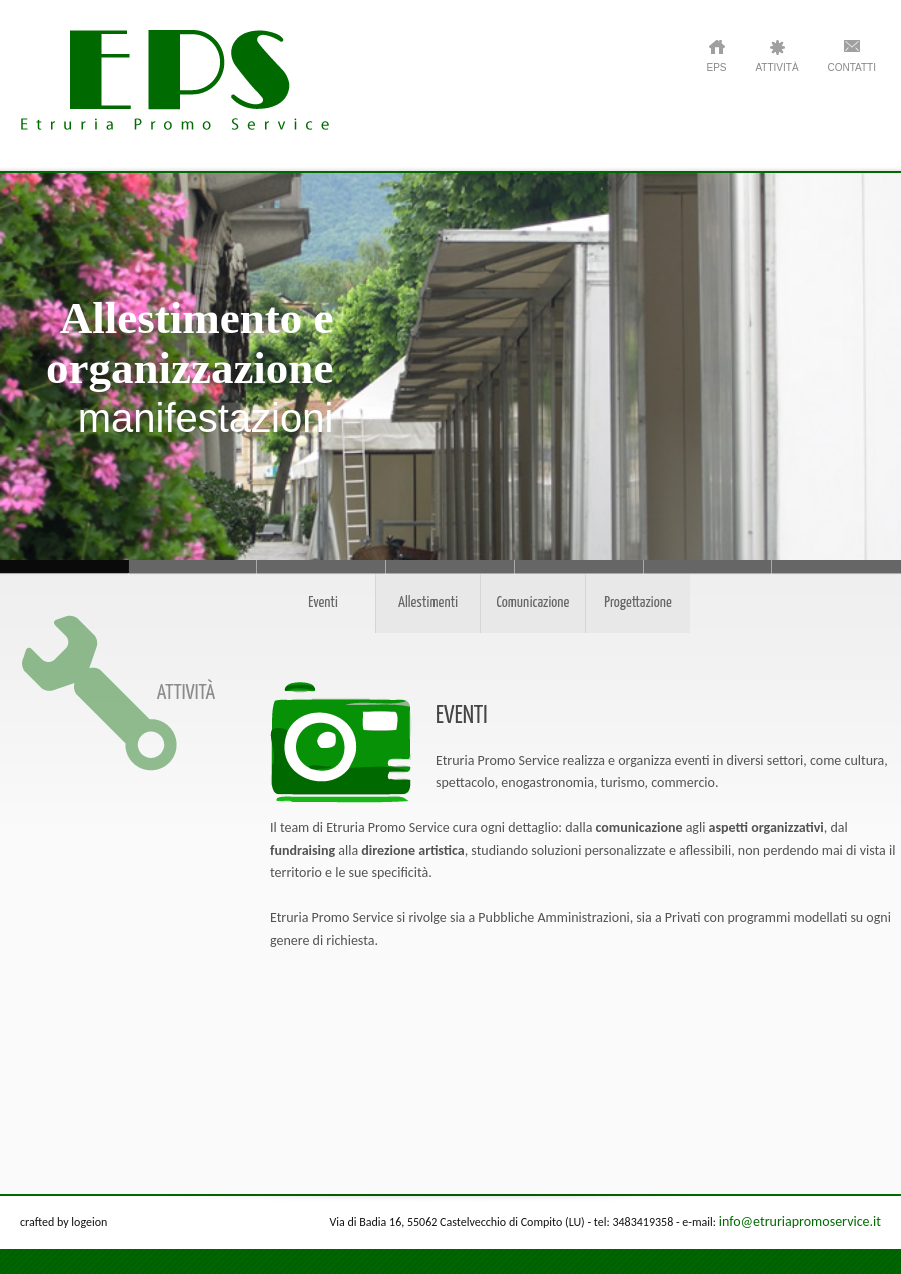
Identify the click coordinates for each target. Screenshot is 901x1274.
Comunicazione (533, 602)
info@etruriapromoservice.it (800, 1221)
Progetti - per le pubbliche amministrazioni (836, 566)
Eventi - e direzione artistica (579, 566)
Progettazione (638, 602)
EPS (717, 67)
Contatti (851, 67)
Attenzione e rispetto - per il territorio (193, 566)
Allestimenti (428, 602)
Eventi (323, 602)
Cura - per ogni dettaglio (321, 566)
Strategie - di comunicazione (708, 566)
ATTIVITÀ (776, 67)
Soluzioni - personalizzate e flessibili (450, 566)
